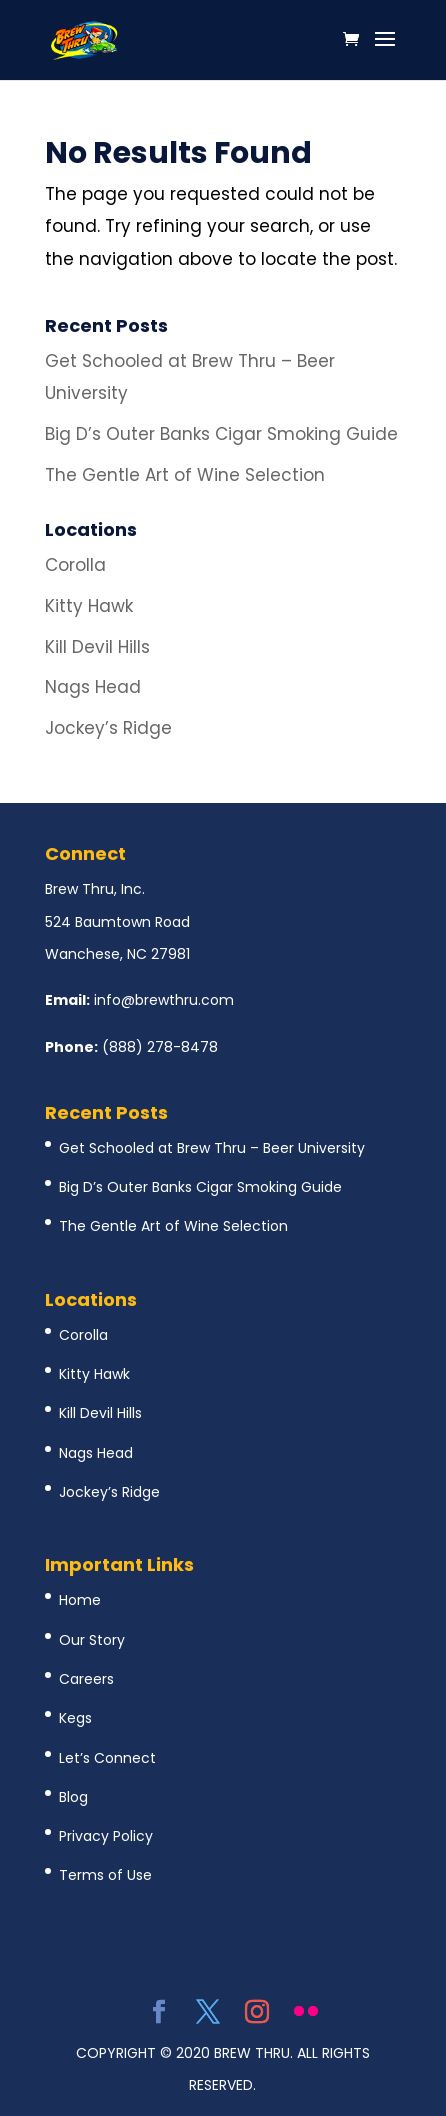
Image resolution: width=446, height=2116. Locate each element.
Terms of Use (105, 1875)
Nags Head (93, 687)
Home (80, 1600)
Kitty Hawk (89, 606)
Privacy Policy (106, 1836)
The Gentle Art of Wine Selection (185, 475)
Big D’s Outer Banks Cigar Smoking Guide (221, 434)
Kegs (75, 1718)
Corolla (75, 565)
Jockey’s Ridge (108, 728)
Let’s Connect (107, 1758)
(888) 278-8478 (160, 1047)
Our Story (92, 1640)
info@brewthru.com (164, 1000)
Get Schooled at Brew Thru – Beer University (212, 1148)
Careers (86, 1679)
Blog (73, 1797)
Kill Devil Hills (97, 647)
